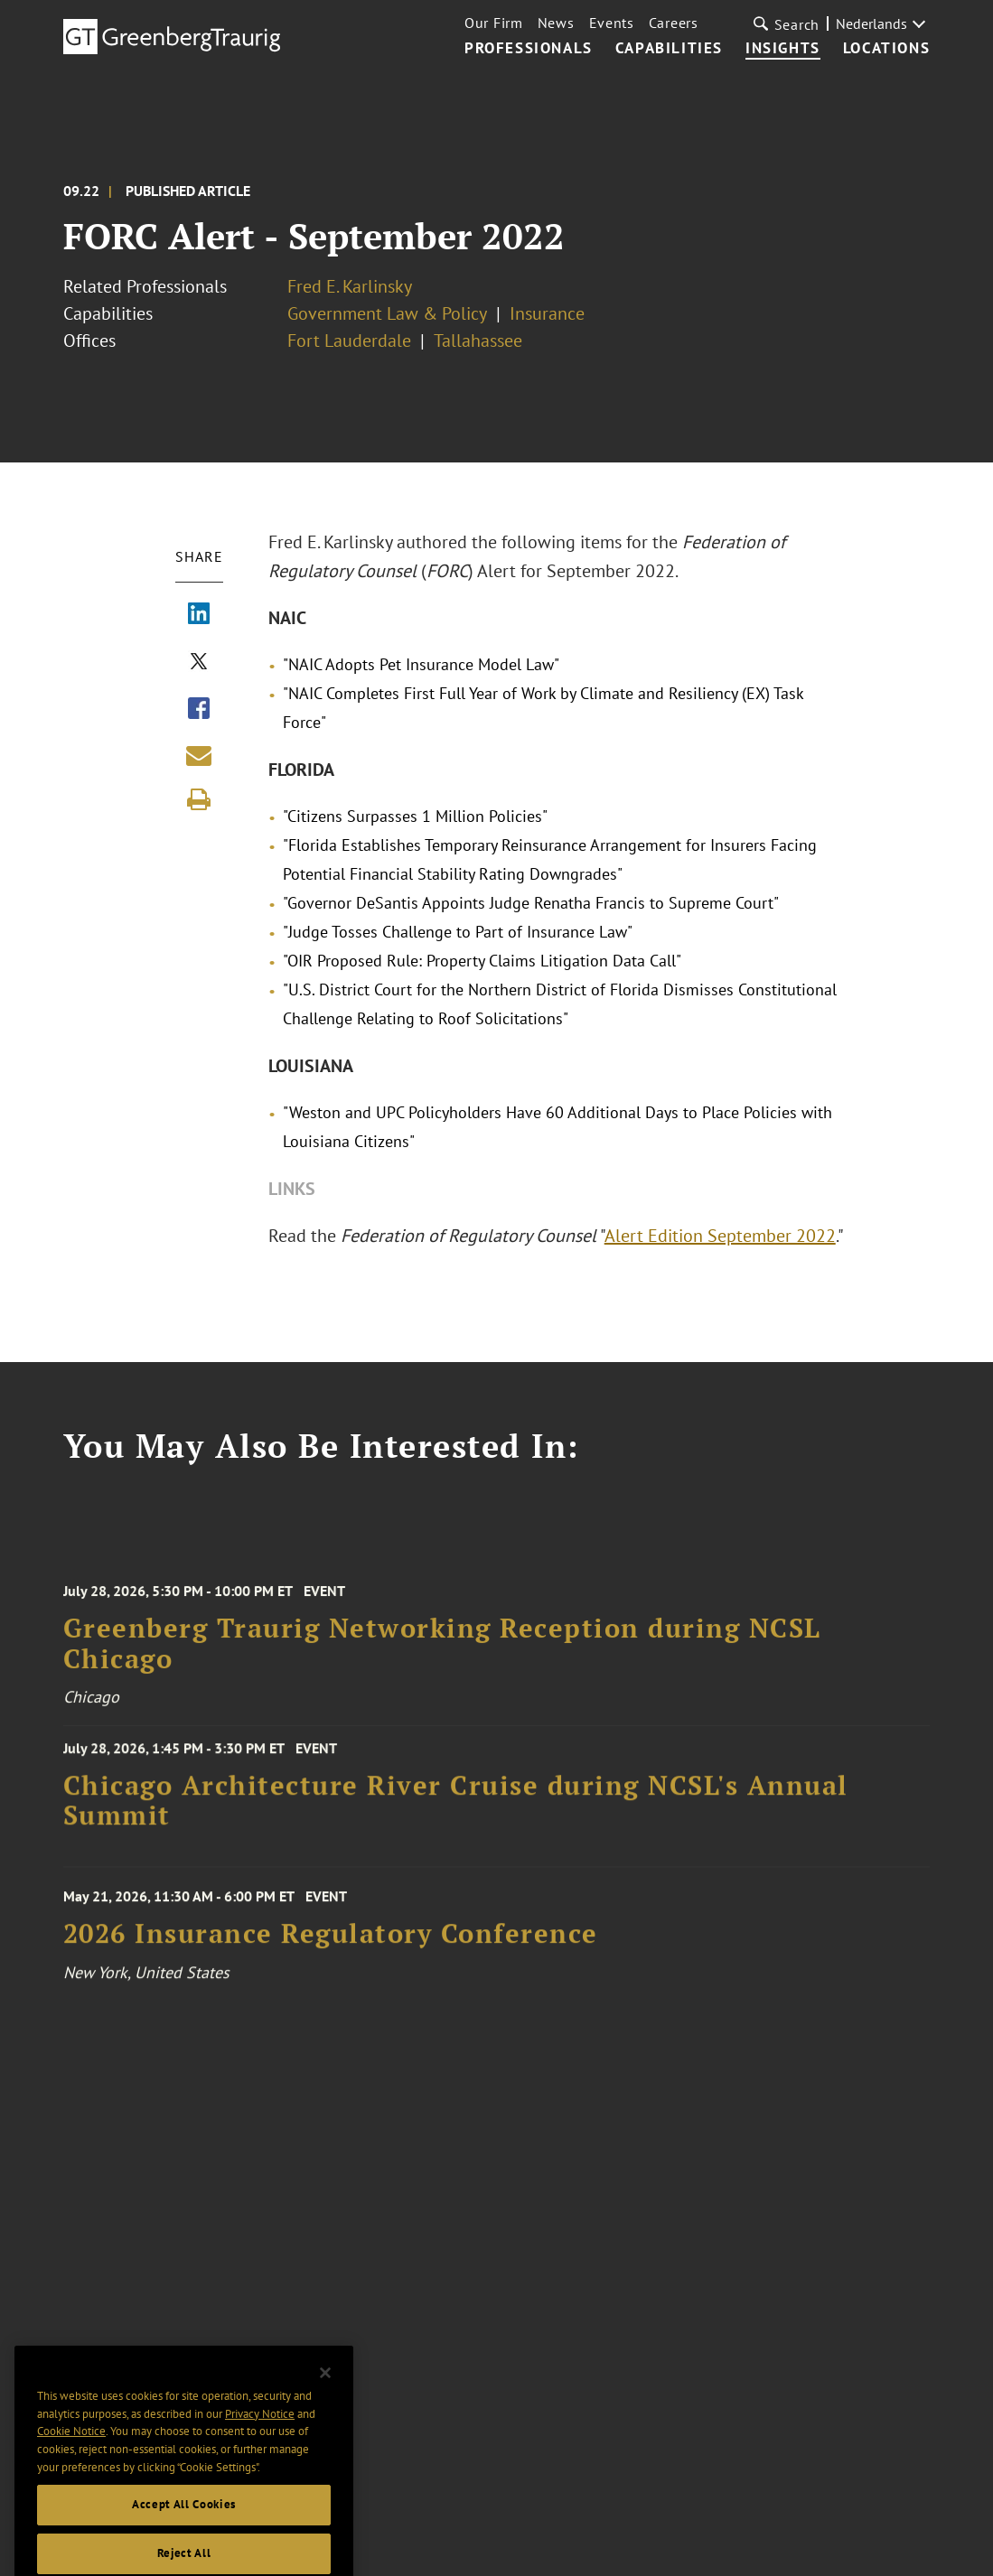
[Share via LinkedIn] (199, 615)
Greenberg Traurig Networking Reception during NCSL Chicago (442, 1656)
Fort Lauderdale (349, 340)
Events (611, 22)
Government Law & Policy (387, 313)
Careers (673, 22)
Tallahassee (478, 340)
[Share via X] (199, 663)
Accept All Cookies (184, 2526)
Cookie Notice (71, 2452)
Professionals (528, 49)
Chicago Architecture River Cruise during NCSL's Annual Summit (455, 1809)
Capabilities (669, 49)
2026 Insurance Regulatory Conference (330, 1945)
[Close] (325, 2394)
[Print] (199, 799)
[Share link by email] (198, 755)
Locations (886, 49)
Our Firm (493, 22)
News (556, 22)
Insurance (547, 313)
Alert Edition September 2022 (720, 1235)
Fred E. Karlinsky (349, 286)
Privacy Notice (260, 2435)
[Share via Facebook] (199, 709)
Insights (782, 49)
